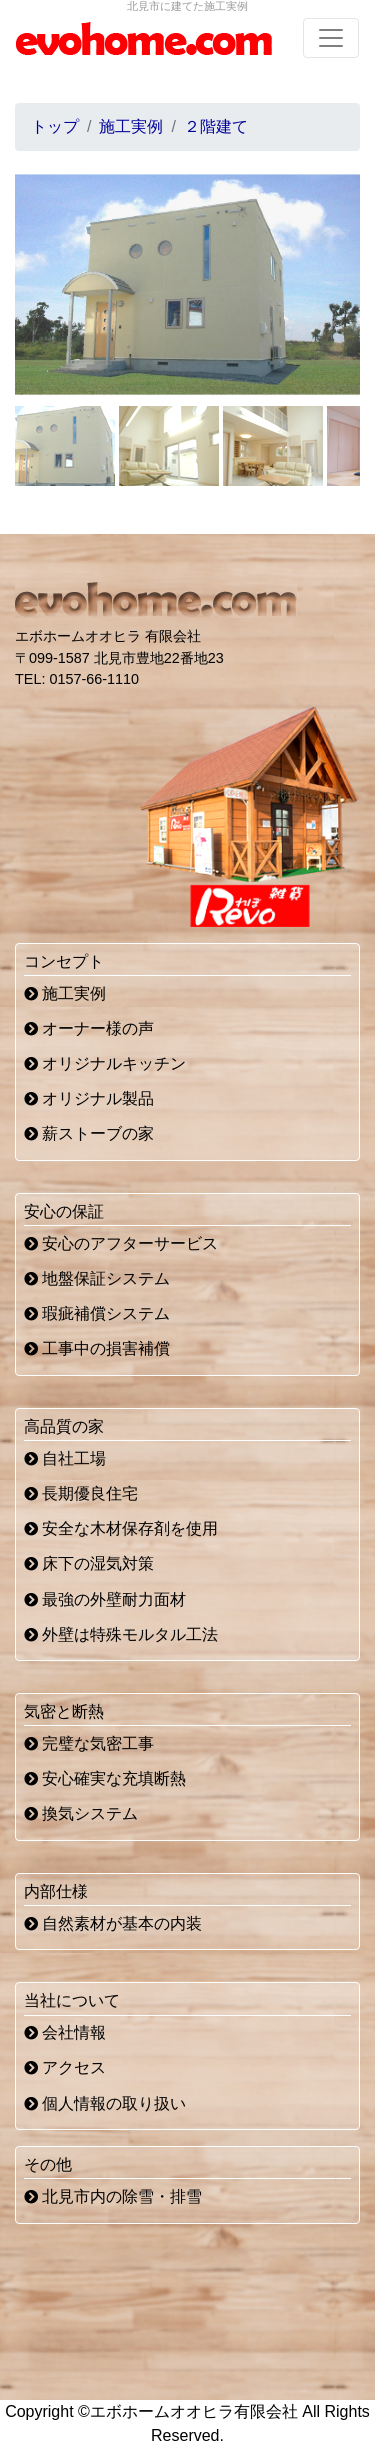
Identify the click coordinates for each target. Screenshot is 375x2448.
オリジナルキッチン (105, 1063)
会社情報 (65, 2032)
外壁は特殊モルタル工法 (121, 1634)
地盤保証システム (97, 1278)
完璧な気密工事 (89, 1743)
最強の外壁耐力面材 (105, 1599)
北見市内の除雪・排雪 (113, 2196)
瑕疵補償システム (97, 1313)
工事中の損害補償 (97, 1348)
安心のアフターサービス (121, 1243)
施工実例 (65, 993)
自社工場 (65, 1458)
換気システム (81, 1813)
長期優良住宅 (81, 1493)
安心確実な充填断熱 (105, 1778)
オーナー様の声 (89, 1028)
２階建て (216, 126)
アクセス (65, 2067)
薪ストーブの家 (89, 1133)
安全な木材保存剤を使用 (121, 1528)
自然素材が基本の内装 (113, 1923)
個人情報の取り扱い (105, 2103)
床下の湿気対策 (89, 1563)
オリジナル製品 (89, 1098)
